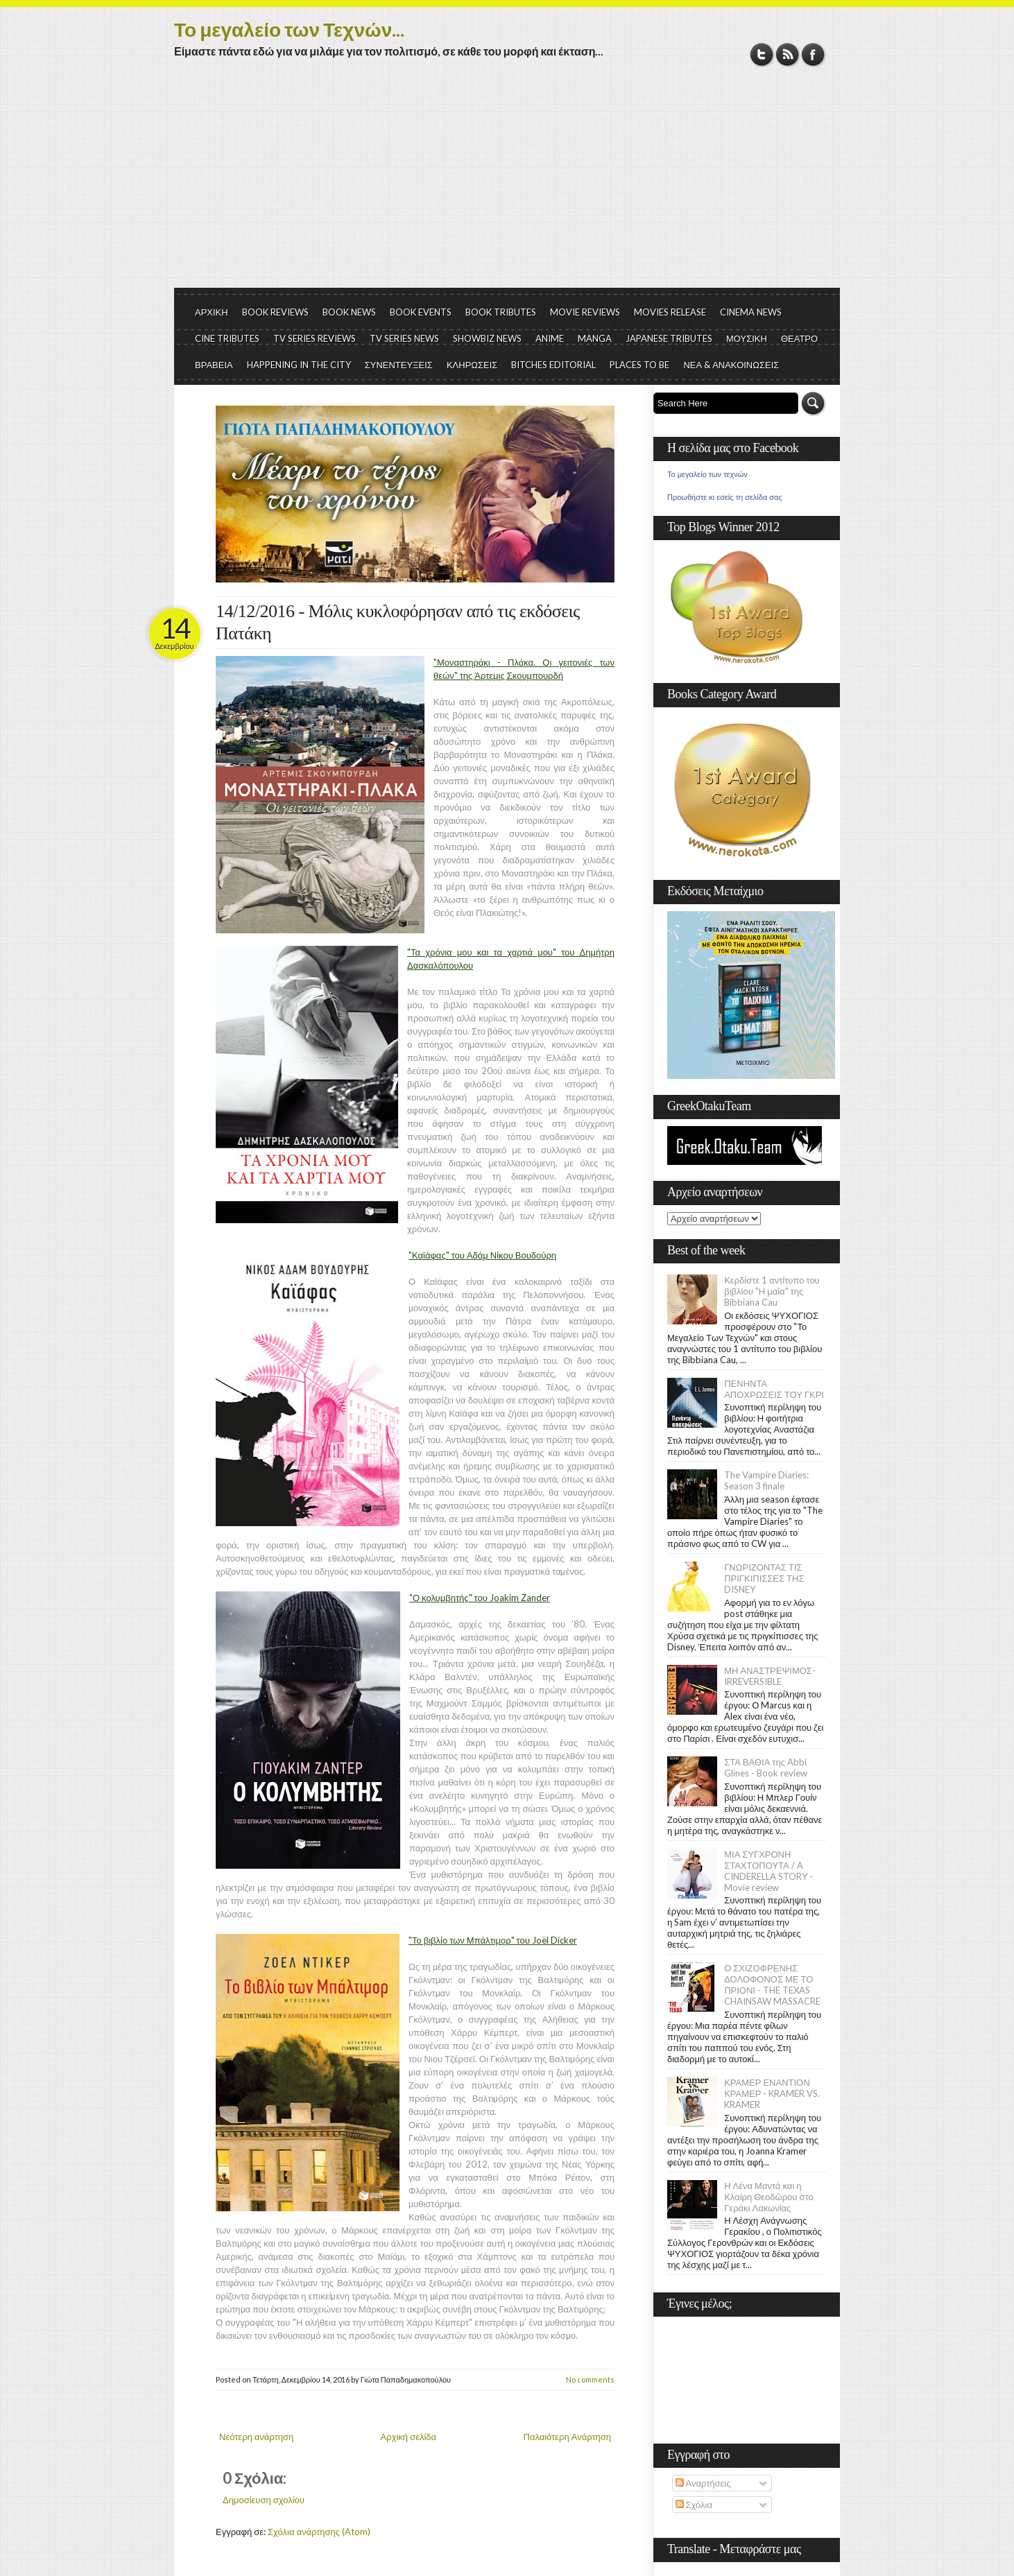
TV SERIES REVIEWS (314, 338)
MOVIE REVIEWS (585, 312)
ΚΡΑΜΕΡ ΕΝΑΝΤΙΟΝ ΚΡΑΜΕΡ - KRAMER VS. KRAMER (772, 2093)
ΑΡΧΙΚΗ (211, 312)
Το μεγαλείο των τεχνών (707, 474)
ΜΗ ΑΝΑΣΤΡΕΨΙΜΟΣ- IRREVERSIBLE (770, 1676)
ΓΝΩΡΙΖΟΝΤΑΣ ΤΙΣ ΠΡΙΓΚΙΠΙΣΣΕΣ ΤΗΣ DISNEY (764, 1578)
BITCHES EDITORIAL (553, 364)
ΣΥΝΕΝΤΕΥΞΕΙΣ (399, 364)
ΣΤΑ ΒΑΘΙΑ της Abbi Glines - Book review (765, 1767)
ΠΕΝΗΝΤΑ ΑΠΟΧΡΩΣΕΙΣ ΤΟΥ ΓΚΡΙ (774, 1389)
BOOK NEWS (349, 312)
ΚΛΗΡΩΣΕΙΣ (472, 364)
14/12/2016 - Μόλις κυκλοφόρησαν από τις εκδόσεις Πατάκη (398, 622)
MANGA (595, 338)
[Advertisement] (507, 184)
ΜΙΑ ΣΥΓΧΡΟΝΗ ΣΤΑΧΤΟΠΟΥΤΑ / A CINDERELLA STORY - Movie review (768, 1871)
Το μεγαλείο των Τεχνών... (289, 29)
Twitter (762, 54)
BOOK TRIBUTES (500, 312)
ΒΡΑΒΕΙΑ (214, 364)
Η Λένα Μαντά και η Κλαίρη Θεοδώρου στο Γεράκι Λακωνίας (768, 2196)
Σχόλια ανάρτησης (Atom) (319, 2531)
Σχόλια (694, 2504)
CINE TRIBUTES (227, 338)
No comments (590, 2379)
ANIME (549, 338)
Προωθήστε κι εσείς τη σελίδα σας (724, 497)
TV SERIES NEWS (404, 338)
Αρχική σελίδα (408, 2436)
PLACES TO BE (639, 364)
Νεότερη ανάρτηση (256, 2436)
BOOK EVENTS (421, 312)
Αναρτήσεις (703, 2483)
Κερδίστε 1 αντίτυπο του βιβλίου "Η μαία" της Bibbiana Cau (772, 1291)
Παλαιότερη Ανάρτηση (568, 2436)
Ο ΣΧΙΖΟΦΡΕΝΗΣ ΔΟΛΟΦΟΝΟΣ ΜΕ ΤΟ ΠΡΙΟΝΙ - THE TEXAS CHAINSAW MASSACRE (772, 1984)
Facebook (813, 54)
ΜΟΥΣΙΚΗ (746, 338)
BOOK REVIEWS (275, 312)
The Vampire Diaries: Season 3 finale (766, 1480)
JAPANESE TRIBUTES (669, 338)
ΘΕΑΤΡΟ (799, 338)
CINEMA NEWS (751, 312)
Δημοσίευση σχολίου (263, 2499)
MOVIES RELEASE (670, 312)
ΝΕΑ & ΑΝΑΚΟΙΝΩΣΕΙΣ (731, 364)
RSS (787, 54)
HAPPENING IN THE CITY (299, 364)
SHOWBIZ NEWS (487, 338)
